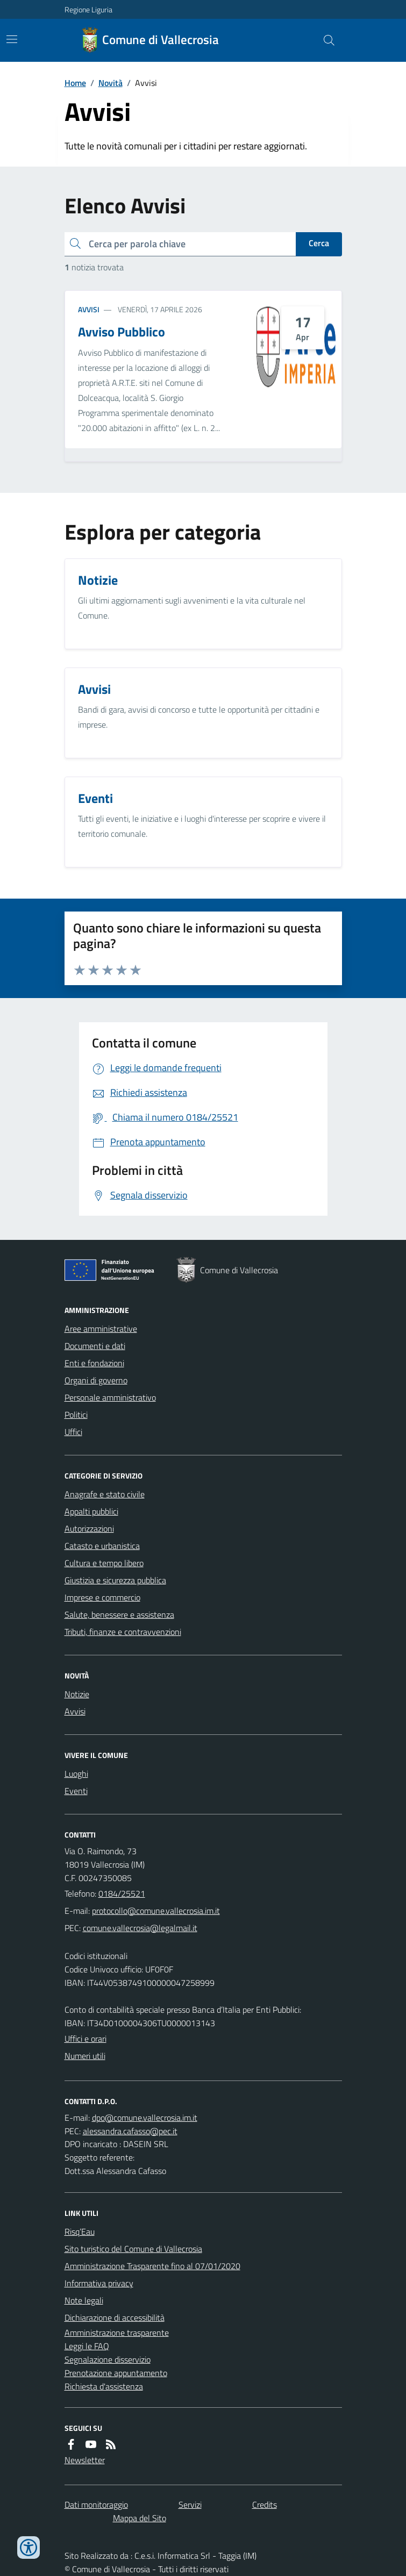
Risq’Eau (80, 2231)
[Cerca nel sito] (324, 40)
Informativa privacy (99, 2283)
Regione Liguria (88, 9)
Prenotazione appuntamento (116, 2372)
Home (75, 82)
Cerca (319, 242)
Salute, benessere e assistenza (119, 1614)
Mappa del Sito (139, 2518)
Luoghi (76, 1773)
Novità (110, 82)
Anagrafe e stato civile (105, 1494)
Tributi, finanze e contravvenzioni (123, 1631)
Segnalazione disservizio (108, 2359)
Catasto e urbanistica (102, 1545)
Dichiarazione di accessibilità (115, 2317)
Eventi (76, 1790)
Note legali (84, 2300)
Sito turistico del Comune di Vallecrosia (133, 2248)
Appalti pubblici (91, 1511)
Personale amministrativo (110, 1397)
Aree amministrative (101, 1328)
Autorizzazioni (89, 1528)
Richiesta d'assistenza (104, 2386)
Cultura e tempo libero (104, 1562)
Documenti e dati (95, 1345)
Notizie (77, 1694)
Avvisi (88, 309)
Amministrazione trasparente (117, 2332)
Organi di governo (96, 1380)
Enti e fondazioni (94, 1363)
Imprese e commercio (102, 1597)
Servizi (190, 2504)
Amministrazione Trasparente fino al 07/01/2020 (152, 2265)
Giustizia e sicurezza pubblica (115, 1580)
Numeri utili (85, 2055)
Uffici (73, 1431)
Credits (264, 2504)
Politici (76, 1414)
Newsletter (85, 2459)
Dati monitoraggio (96, 2504)
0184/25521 (121, 1893)
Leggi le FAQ (87, 2346)
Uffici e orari (85, 2038)
